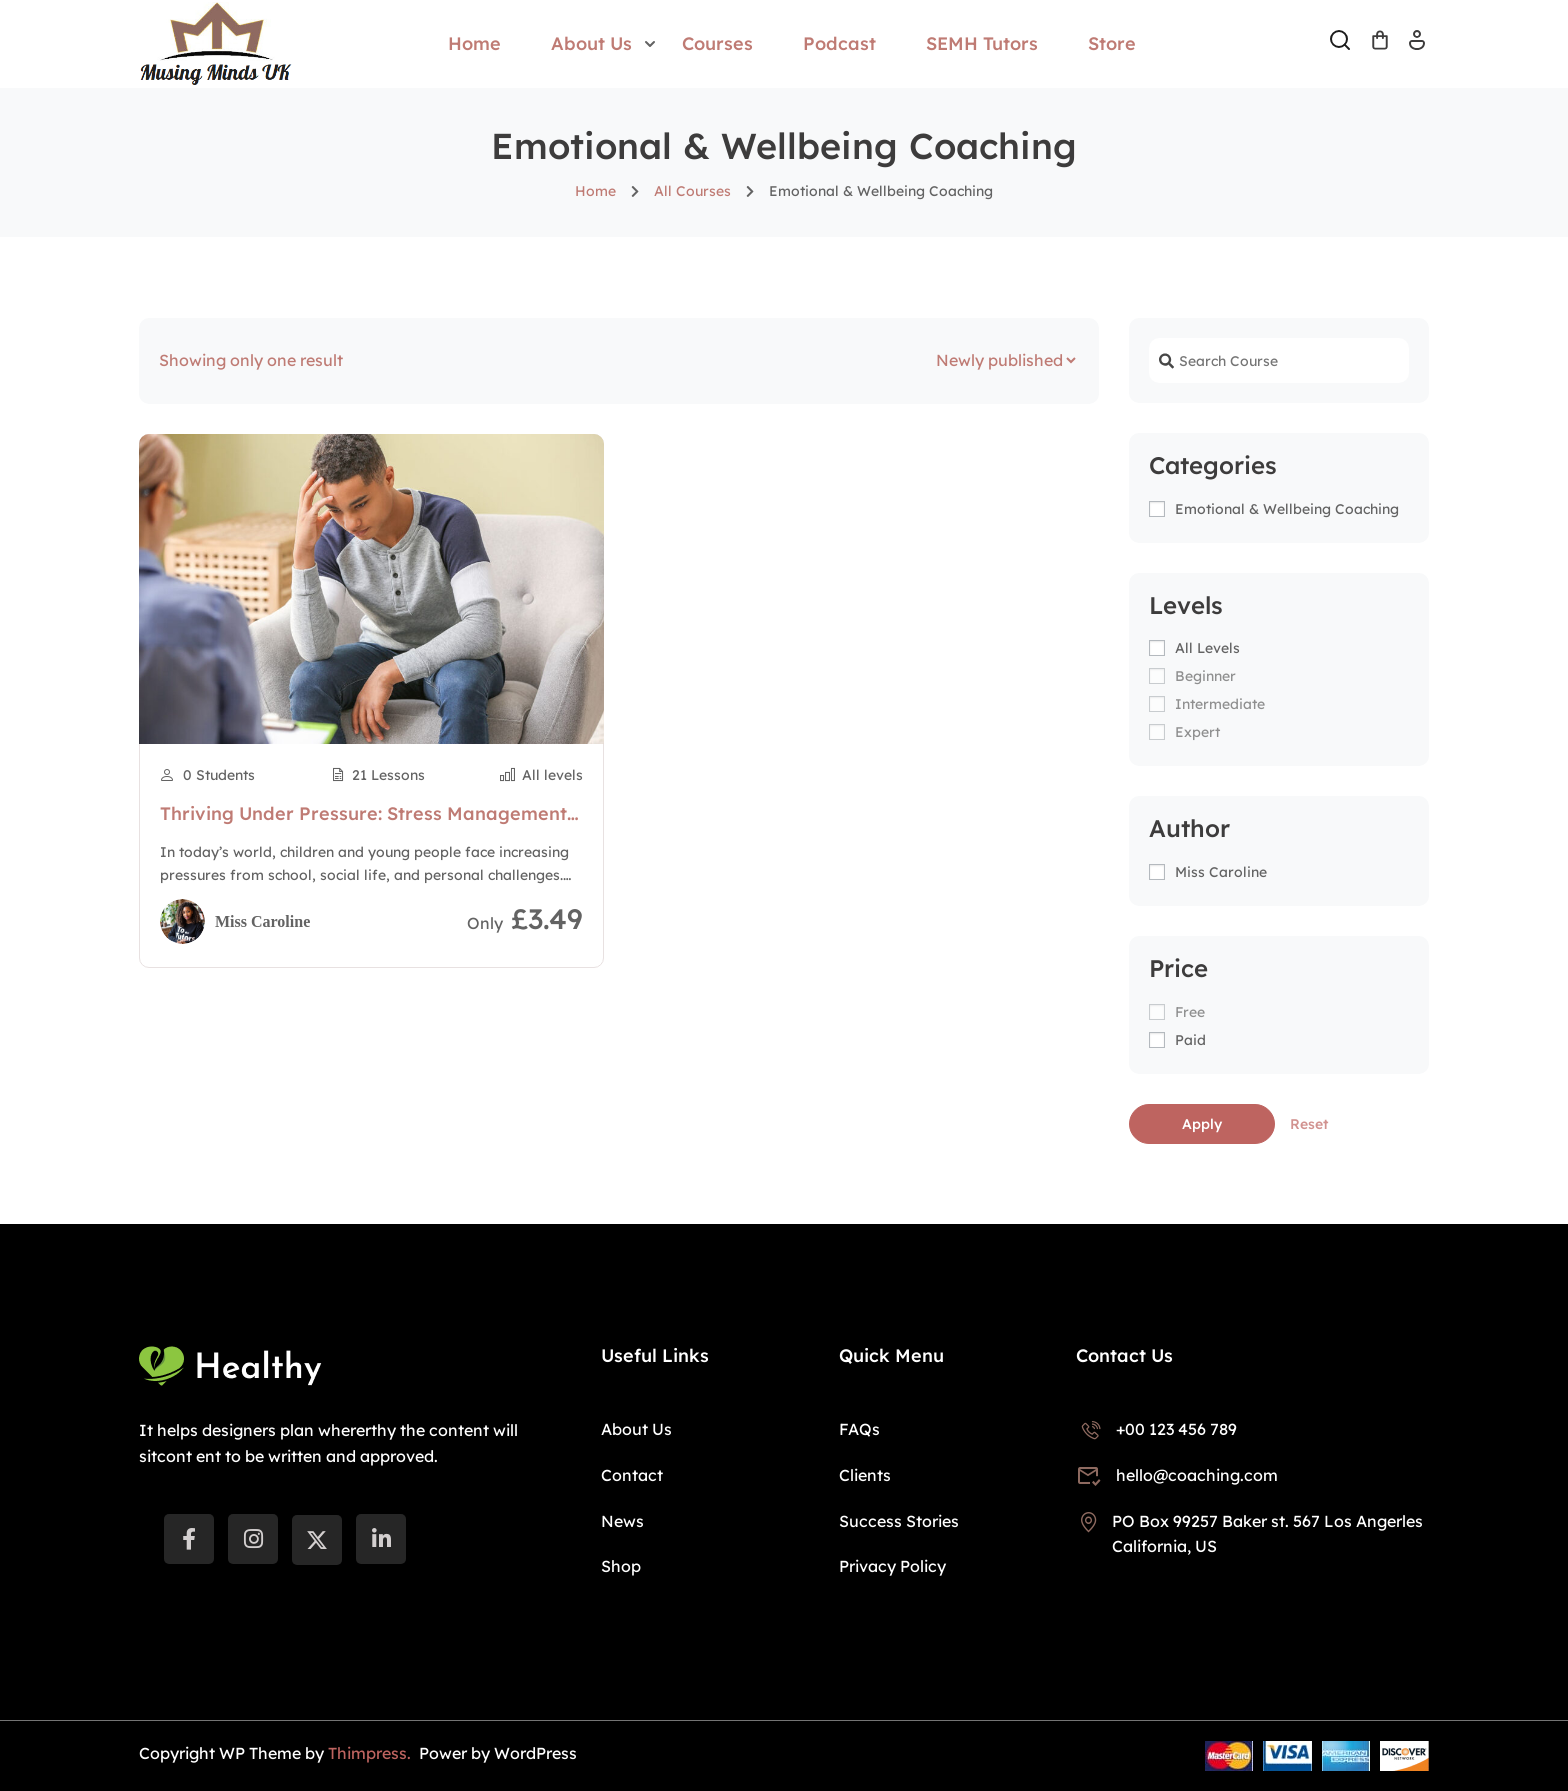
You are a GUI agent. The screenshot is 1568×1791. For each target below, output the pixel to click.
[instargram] (253, 1539)
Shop (621, 1566)
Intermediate (1220, 704)
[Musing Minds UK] (215, 42)
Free (1190, 1012)
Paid (1190, 1040)
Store (1112, 43)
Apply (1202, 1124)
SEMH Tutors (982, 43)
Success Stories (899, 1521)
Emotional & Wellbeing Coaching (1287, 509)
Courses (717, 43)
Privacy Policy (892, 1566)
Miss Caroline (1221, 872)
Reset (1309, 1124)
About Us (591, 43)
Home (474, 43)
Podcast (839, 43)
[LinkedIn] (381, 1539)
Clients (865, 1475)
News (622, 1521)
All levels (1207, 648)
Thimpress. (371, 1753)
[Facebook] (189, 1539)
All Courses (692, 191)
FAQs (859, 1429)
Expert (1197, 732)
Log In (1417, 46)
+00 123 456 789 (1156, 1429)
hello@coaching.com (1177, 1475)
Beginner (1205, 676)
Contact (632, 1475)
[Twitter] (317, 1540)
